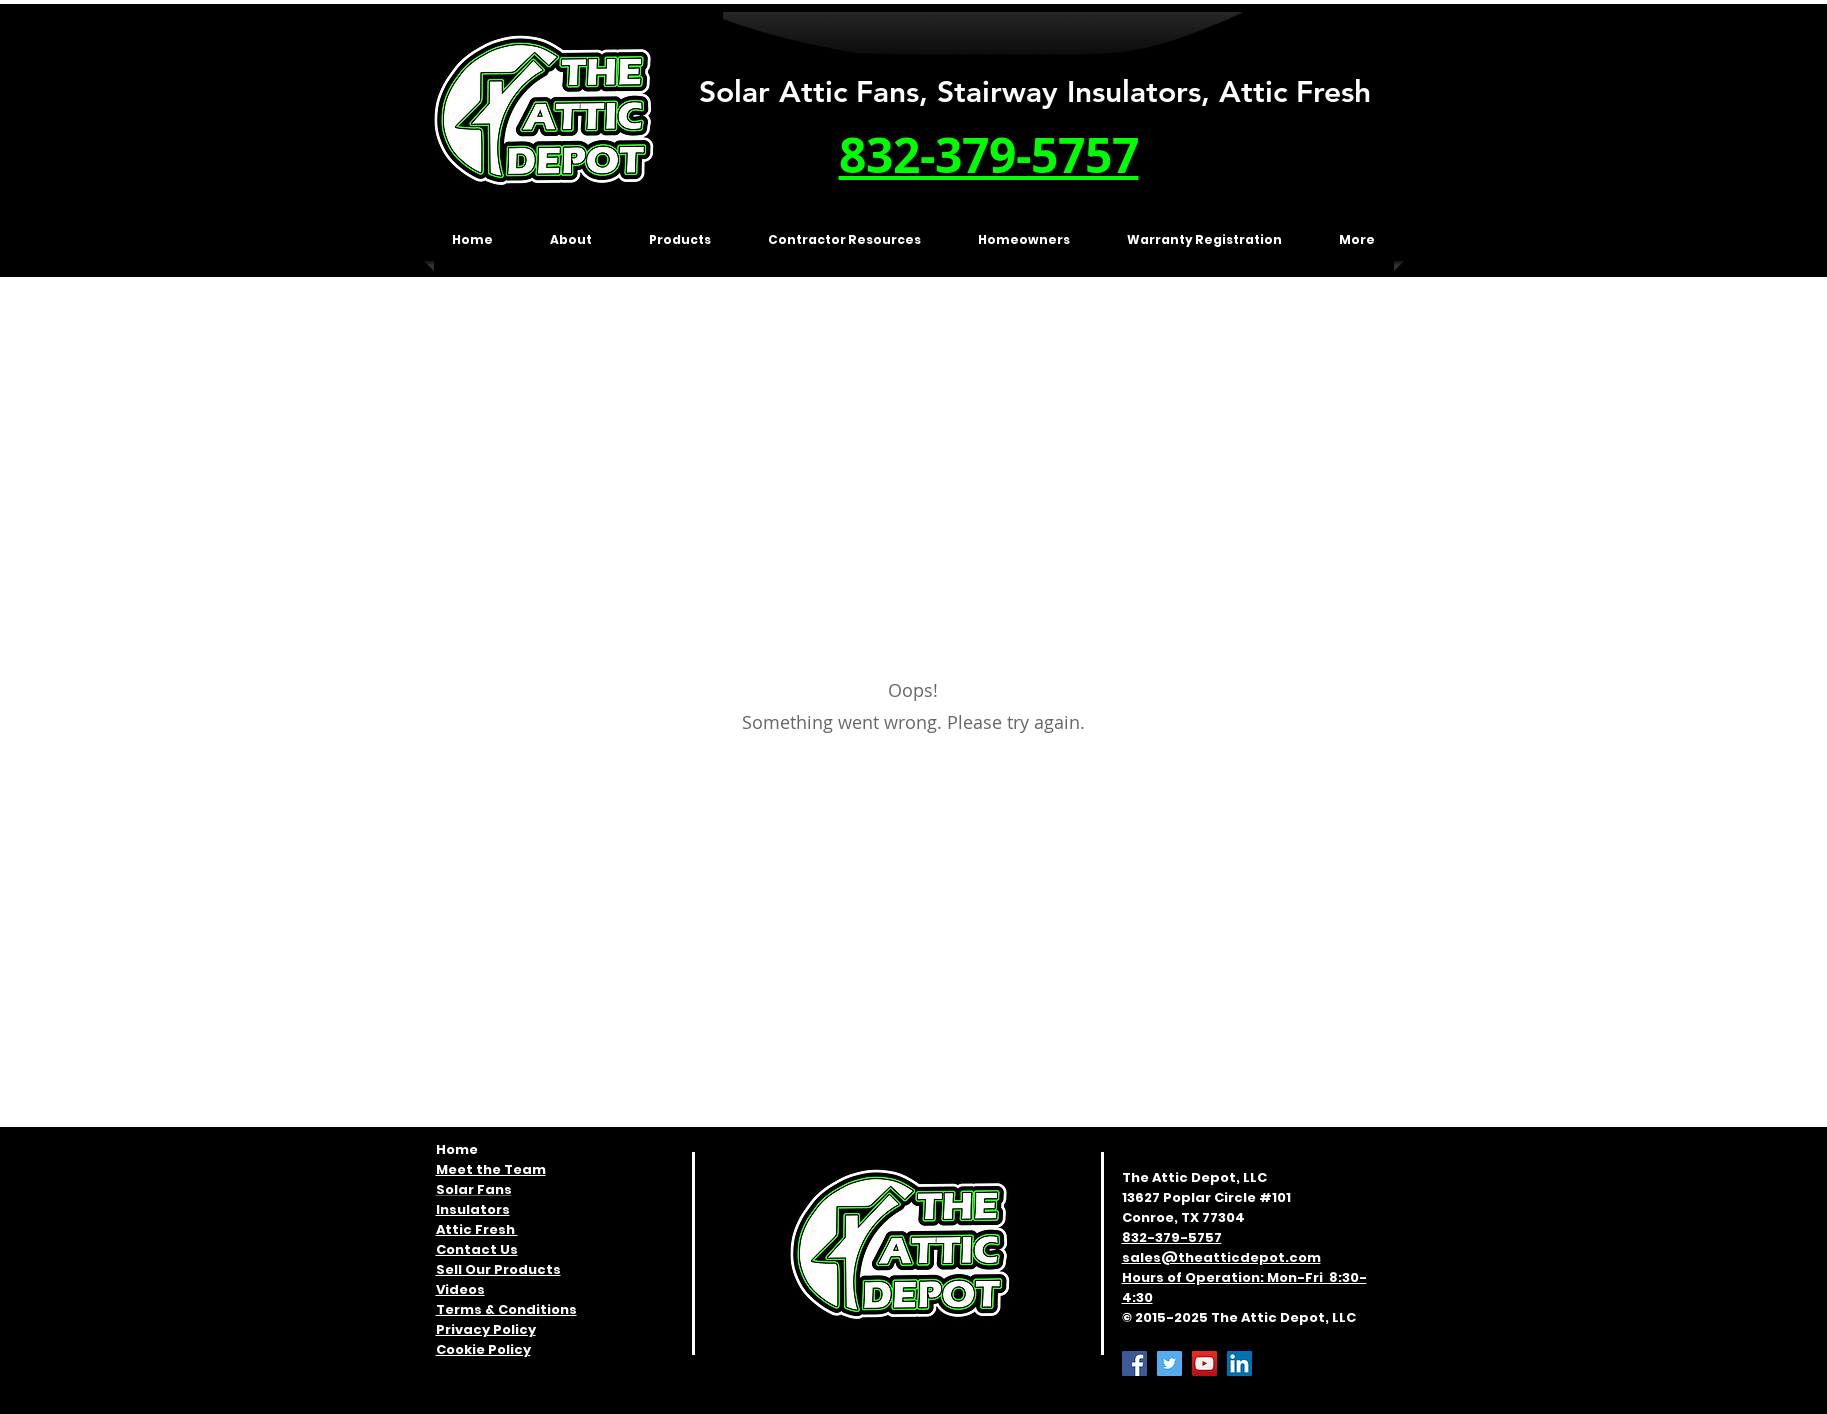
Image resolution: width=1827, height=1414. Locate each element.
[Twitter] (1169, 1363)
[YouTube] (1204, 1363)
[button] (680, 240)
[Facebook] (1134, 1363)
